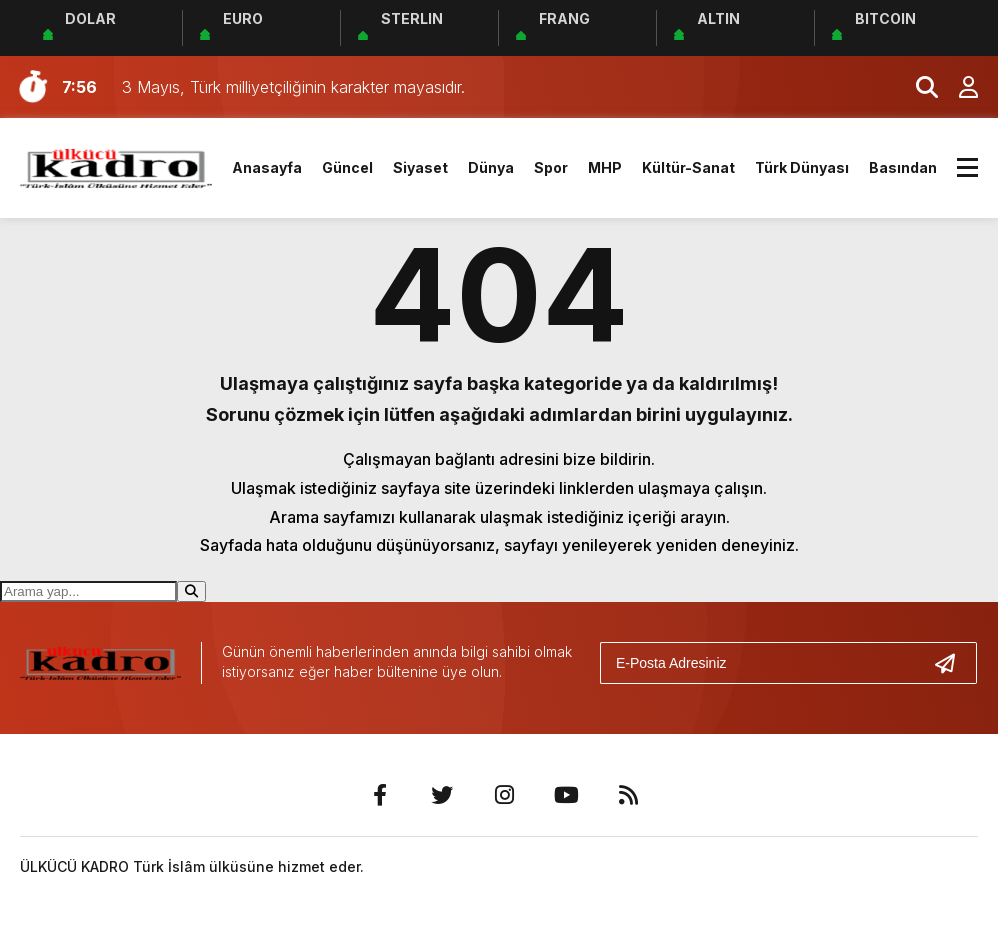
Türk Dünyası (802, 167)
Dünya (491, 167)
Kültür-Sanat (688, 167)
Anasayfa (267, 167)
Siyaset (420, 167)
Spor (551, 167)
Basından (903, 167)
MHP (605, 167)
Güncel (347, 167)
